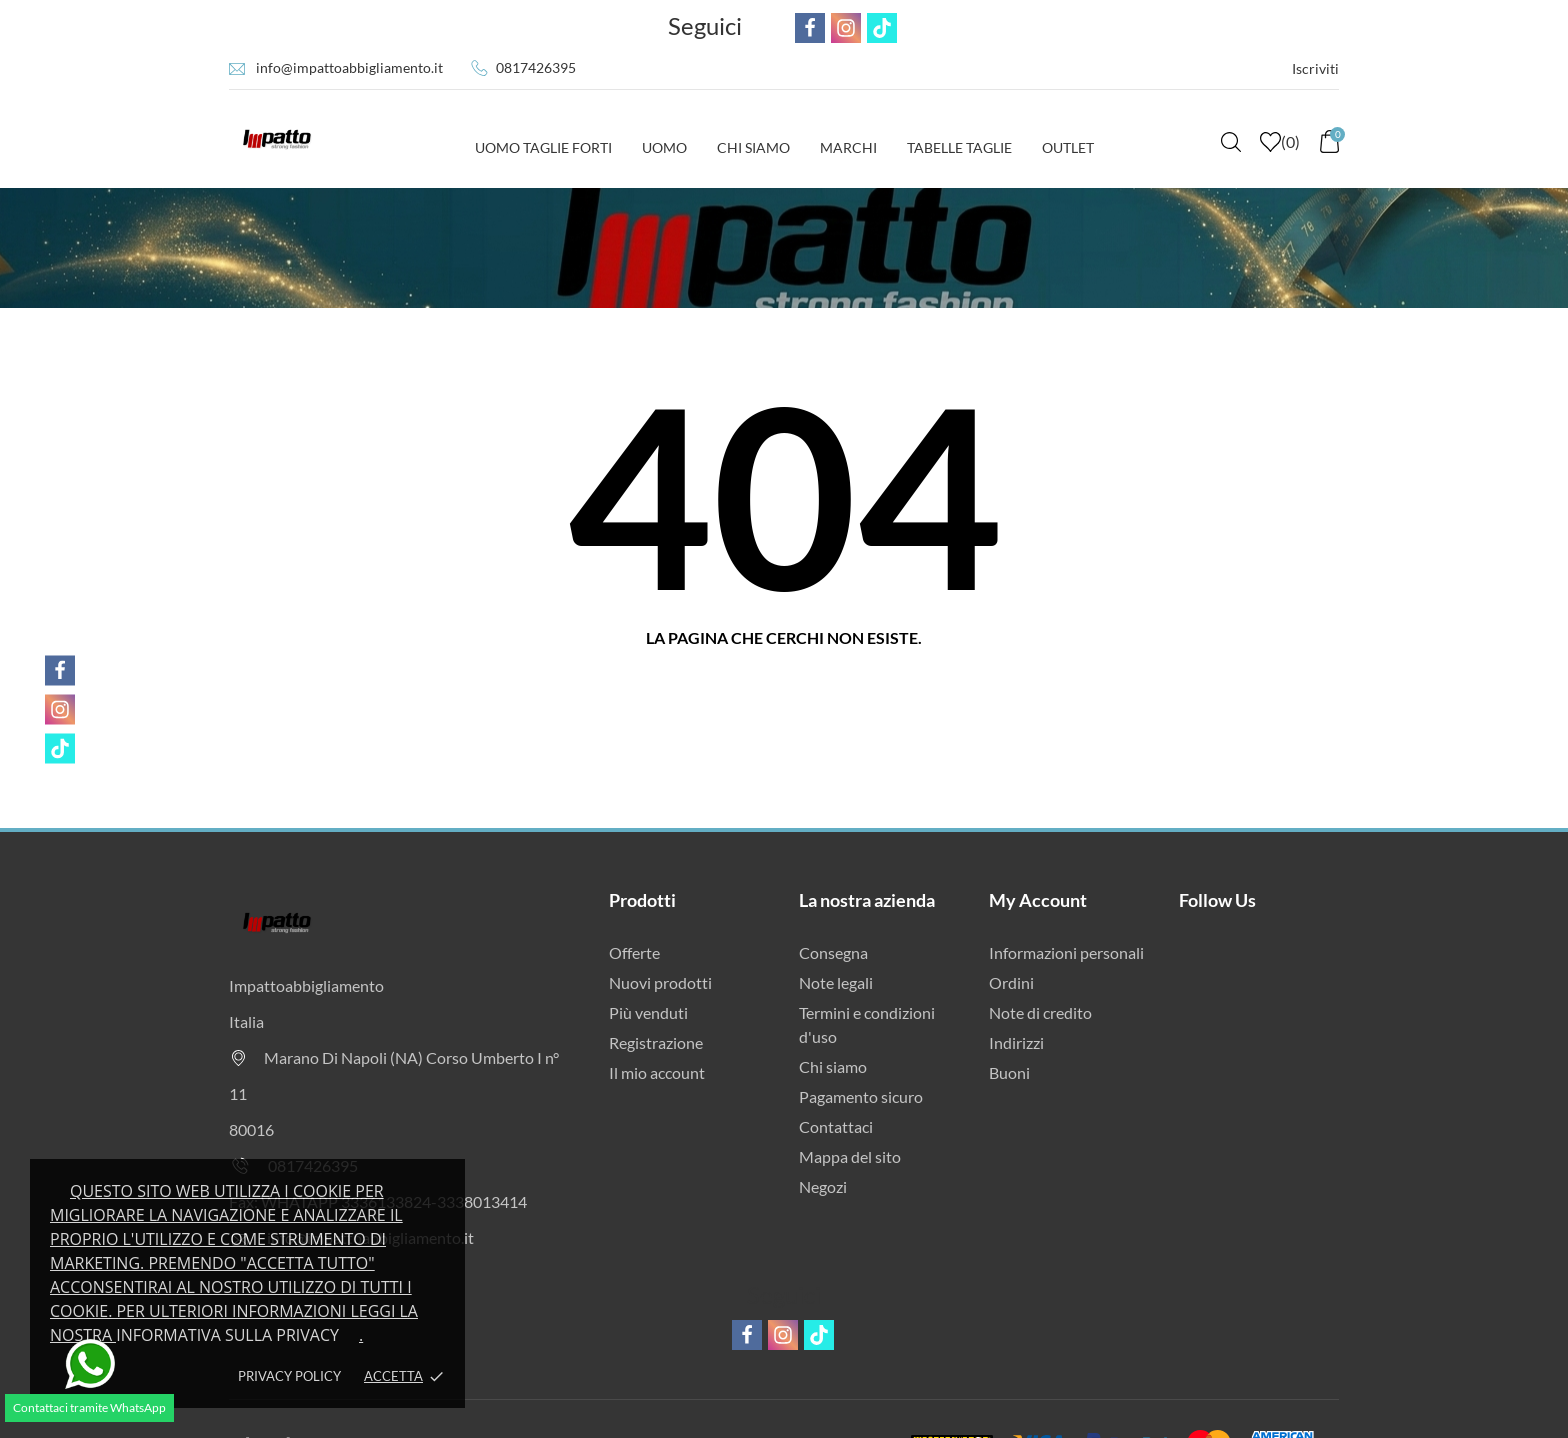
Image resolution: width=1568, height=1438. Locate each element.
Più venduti (648, 1012)
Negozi (823, 1186)
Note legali (836, 982)
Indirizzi (1016, 1042)
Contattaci (836, 1126)
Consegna (833, 952)
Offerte (634, 952)
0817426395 (536, 67)
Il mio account (657, 1072)
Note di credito (1040, 1012)
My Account (1038, 900)
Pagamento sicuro (861, 1096)
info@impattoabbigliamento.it (349, 67)
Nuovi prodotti (660, 982)
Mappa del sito (850, 1156)
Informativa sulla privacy (227, 1335)
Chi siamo (833, 1066)
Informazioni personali (1066, 952)
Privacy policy (289, 1376)
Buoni (1009, 1072)
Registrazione (656, 1042)
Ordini (1011, 982)
